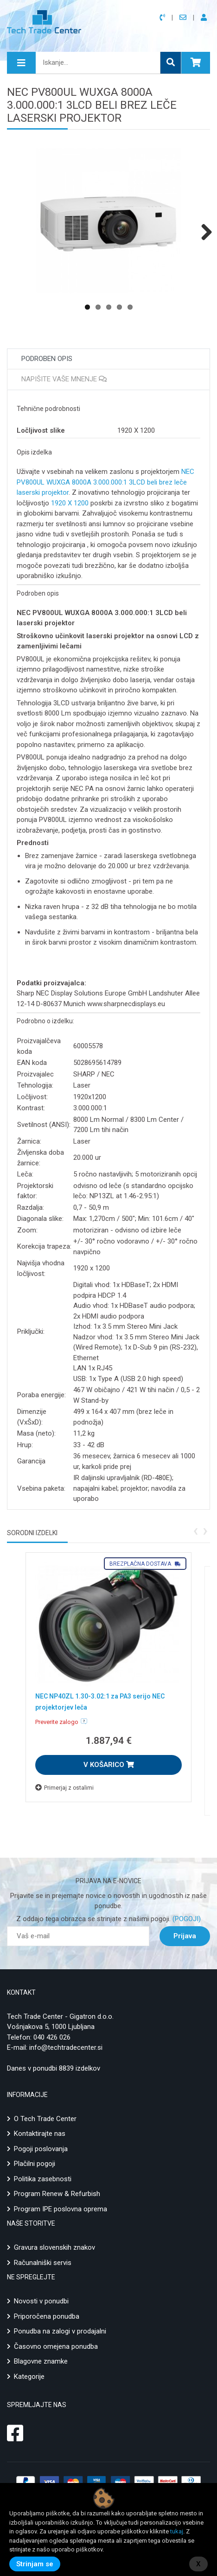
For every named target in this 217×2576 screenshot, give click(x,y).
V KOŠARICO (108, 1765)
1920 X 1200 (70, 503)
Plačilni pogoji (34, 2163)
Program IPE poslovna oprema (60, 2209)
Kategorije (29, 2376)
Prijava (184, 1936)
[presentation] (195, 1530)
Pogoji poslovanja (41, 2149)
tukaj (176, 2531)
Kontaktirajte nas (39, 2133)
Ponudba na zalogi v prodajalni (60, 2331)
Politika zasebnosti (42, 2179)
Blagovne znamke (41, 2361)
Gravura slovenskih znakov (54, 2247)
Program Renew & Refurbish (57, 2194)
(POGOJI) (186, 1919)
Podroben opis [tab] (46, 359)
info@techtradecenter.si (65, 2047)
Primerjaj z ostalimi (64, 1787)
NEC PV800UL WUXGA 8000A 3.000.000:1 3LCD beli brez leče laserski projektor (105, 482)
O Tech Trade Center (45, 2119)
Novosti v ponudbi (41, 2301)
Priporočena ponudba (46, 2316)
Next (203, 231)
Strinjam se (34, 2564)
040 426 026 (51, 2037)
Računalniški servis (42, 2263)
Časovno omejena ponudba (56, 2346)
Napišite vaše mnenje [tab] (64, 379)
